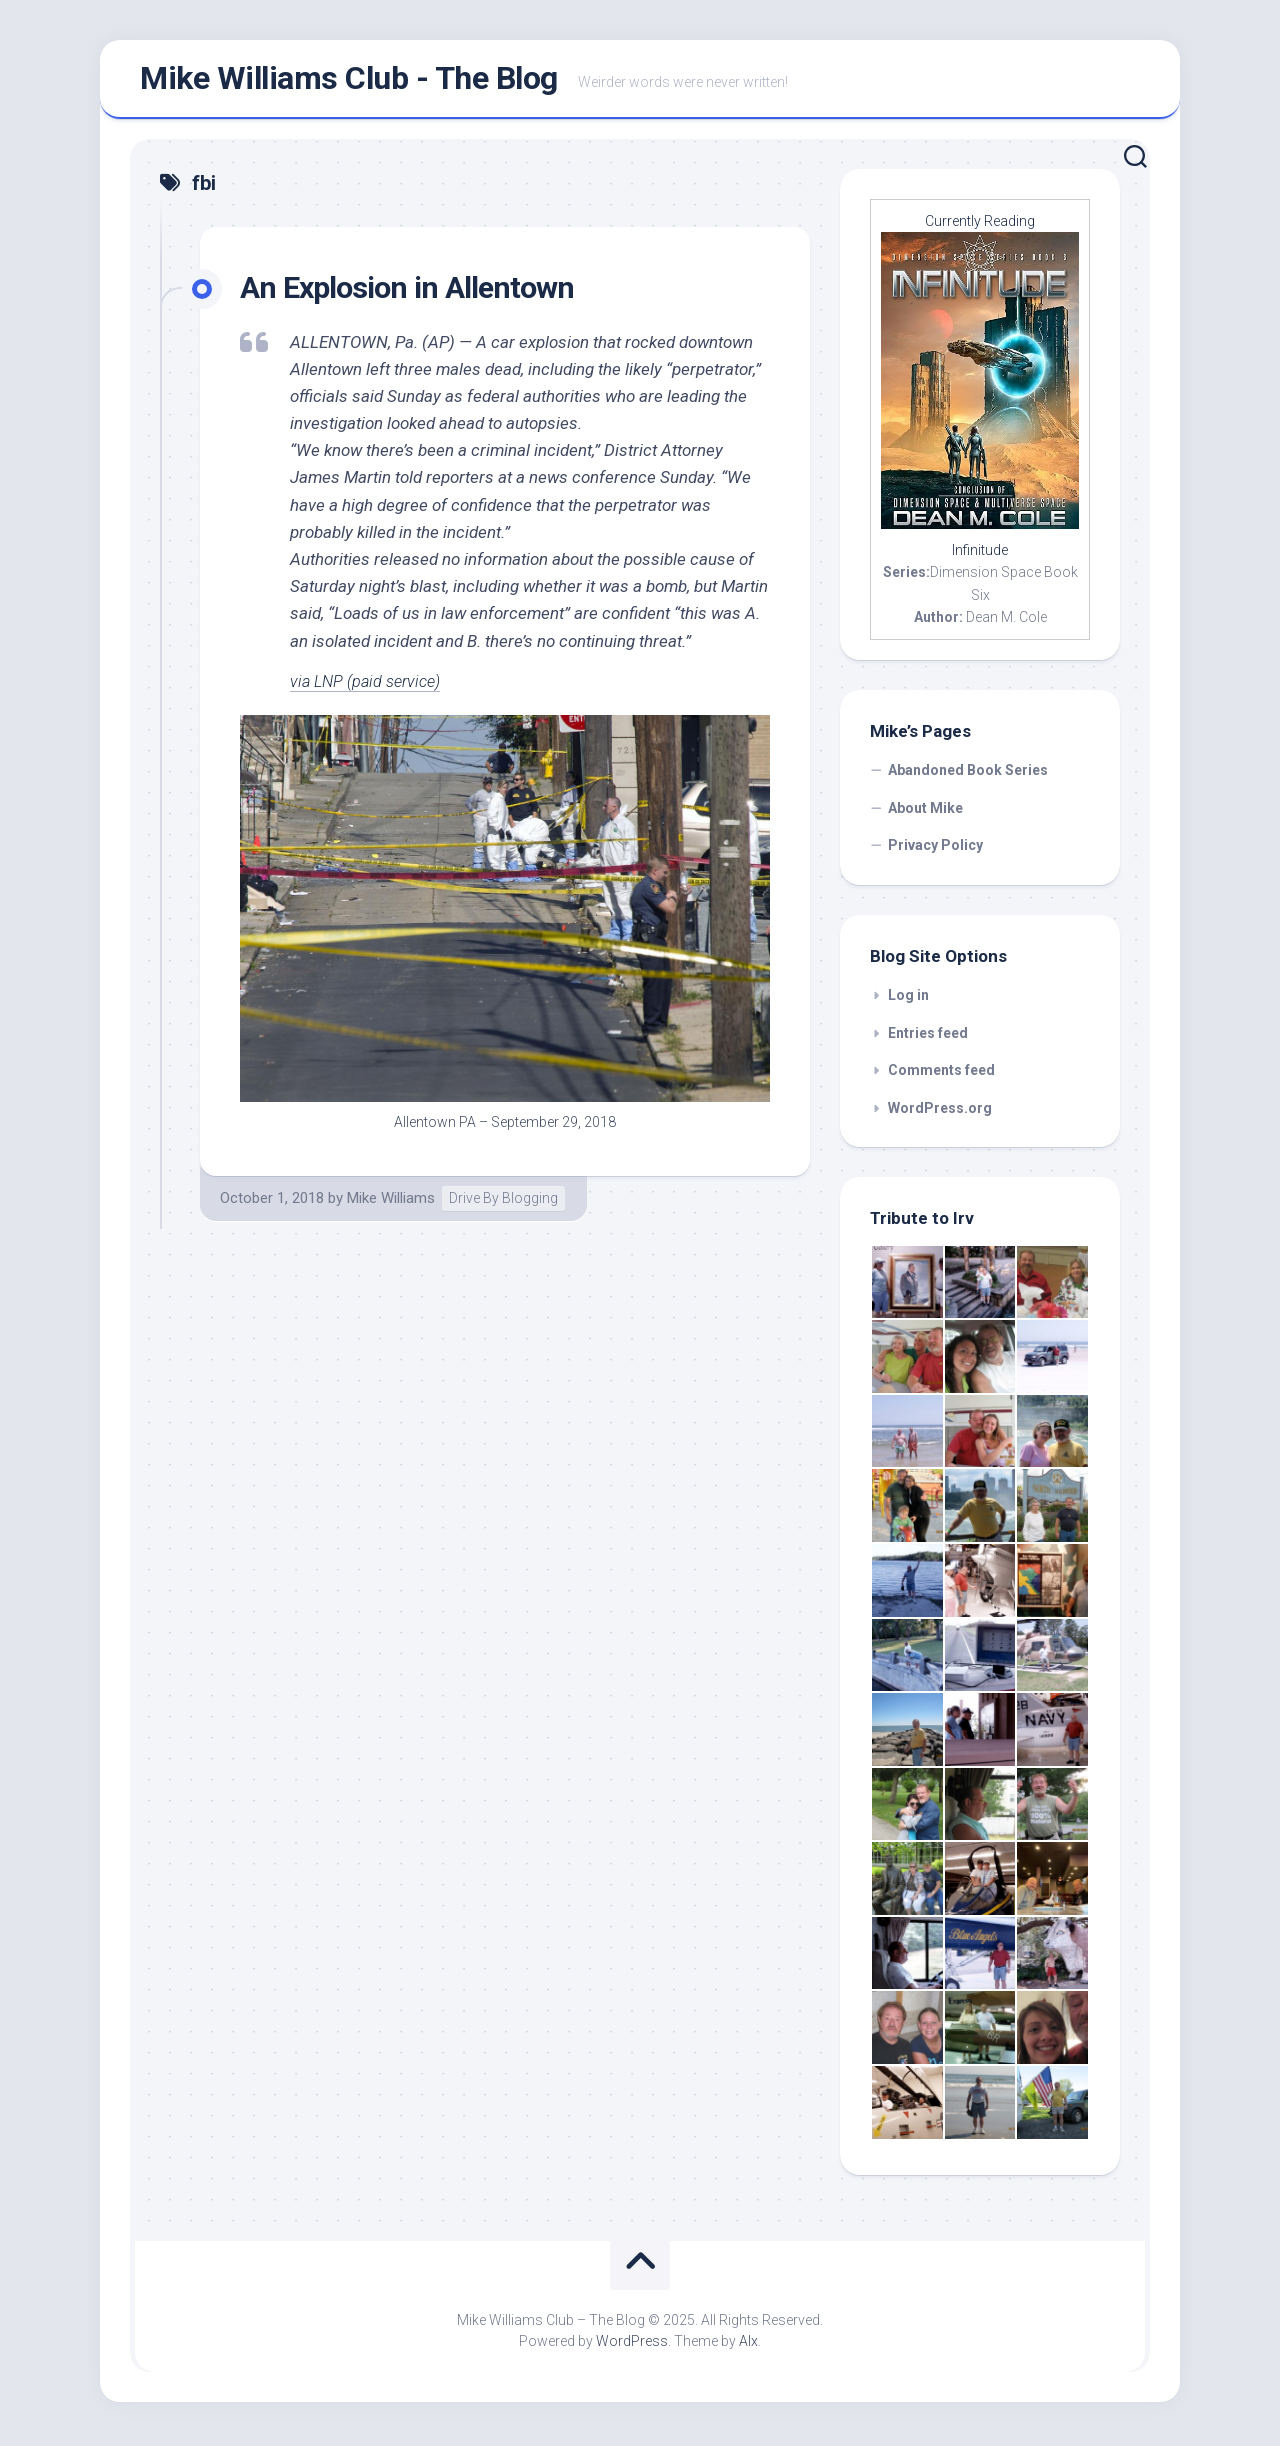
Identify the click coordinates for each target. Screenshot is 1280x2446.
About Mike (925, 812)
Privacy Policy (935, 849)
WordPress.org (940, 1112)
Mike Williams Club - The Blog (349, 81)
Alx (748, 2345)
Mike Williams (391, 1202)
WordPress (632, 2345)
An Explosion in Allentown (413, 291)
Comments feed (941, 1074)
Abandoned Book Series (968, 774)
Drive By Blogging (503, 1202)
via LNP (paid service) (369, 685)
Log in (908, 999)
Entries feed (928, 1037)
